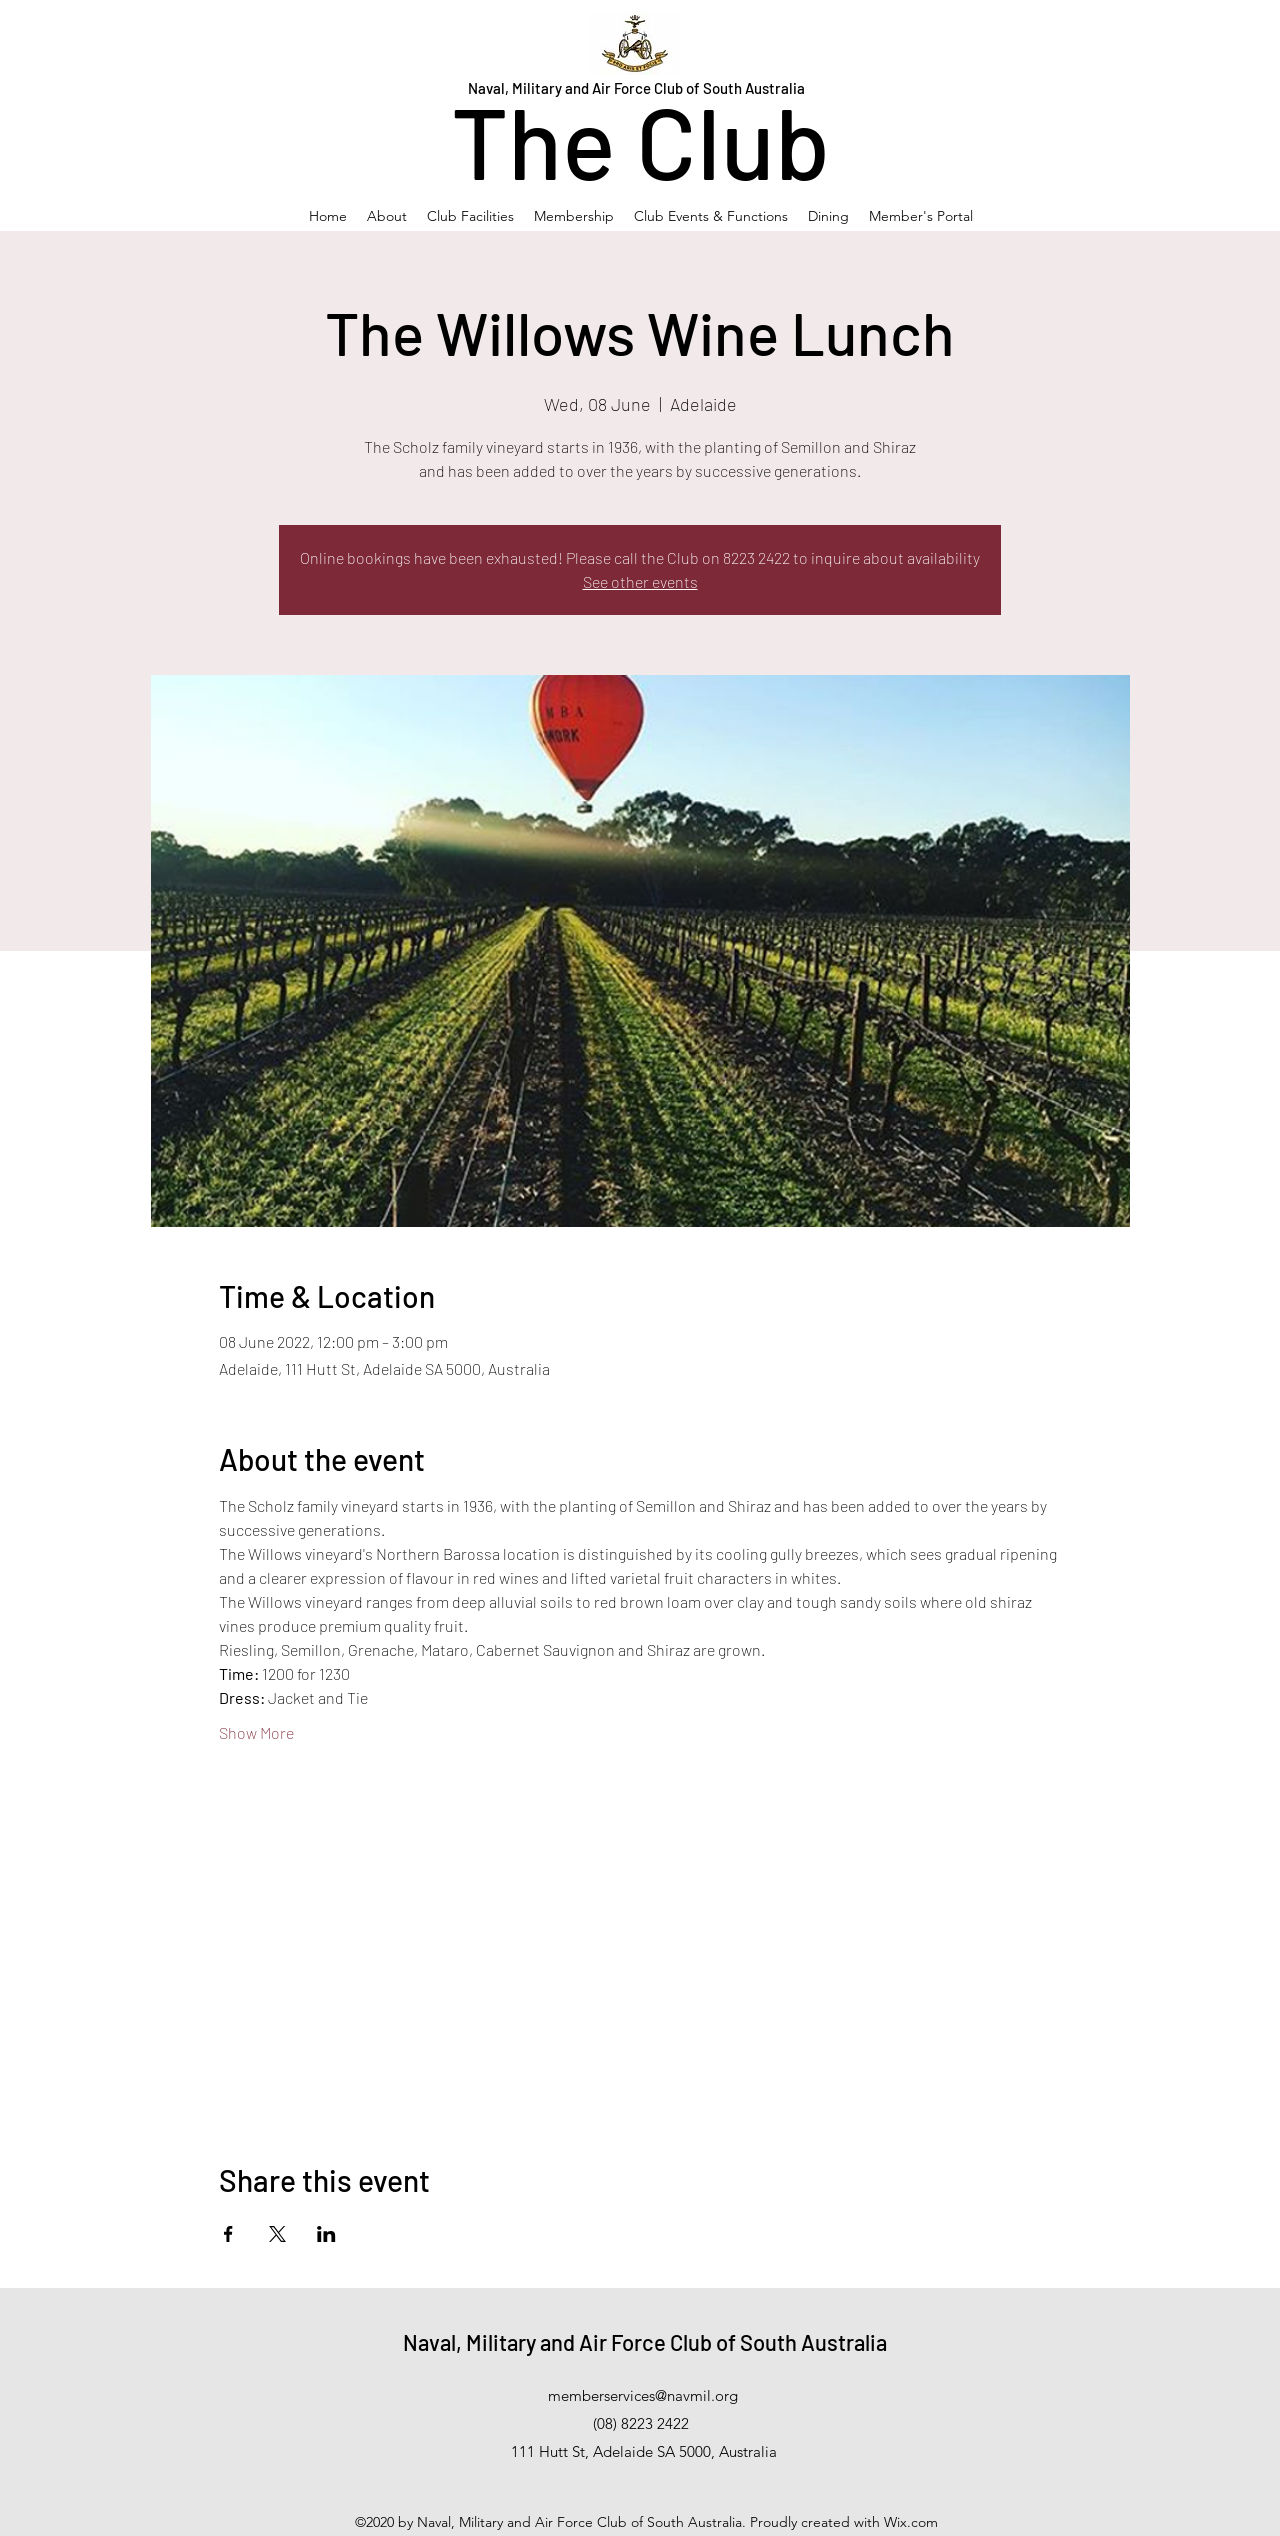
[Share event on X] (277, 2234)
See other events (640, 581)
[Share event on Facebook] (228, 2234)
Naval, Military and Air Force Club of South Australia (645, 2342)
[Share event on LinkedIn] (326, 2234)
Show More (256, 1732)
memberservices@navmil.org (643, 2395)
